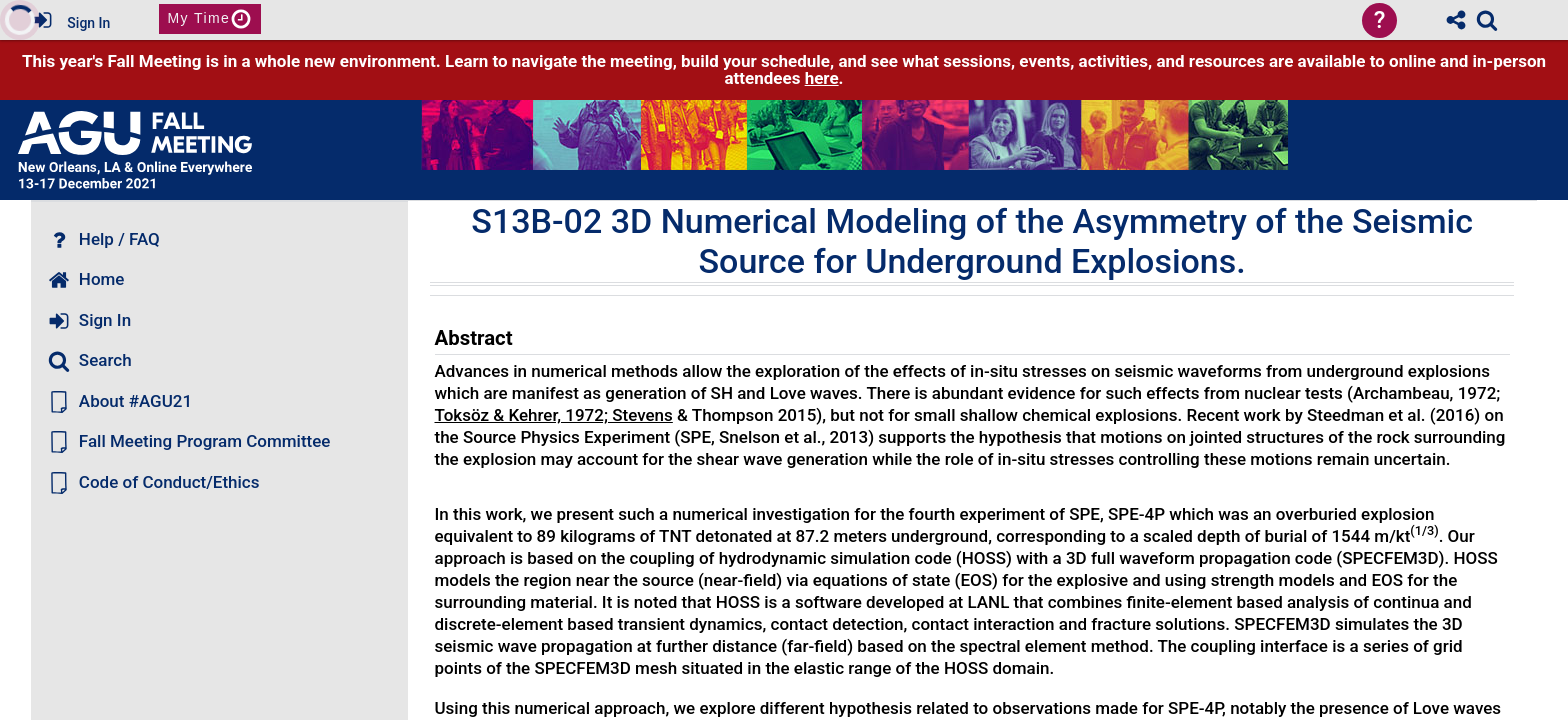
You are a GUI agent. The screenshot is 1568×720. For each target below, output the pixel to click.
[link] (1487, 20)
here (822, 78)
